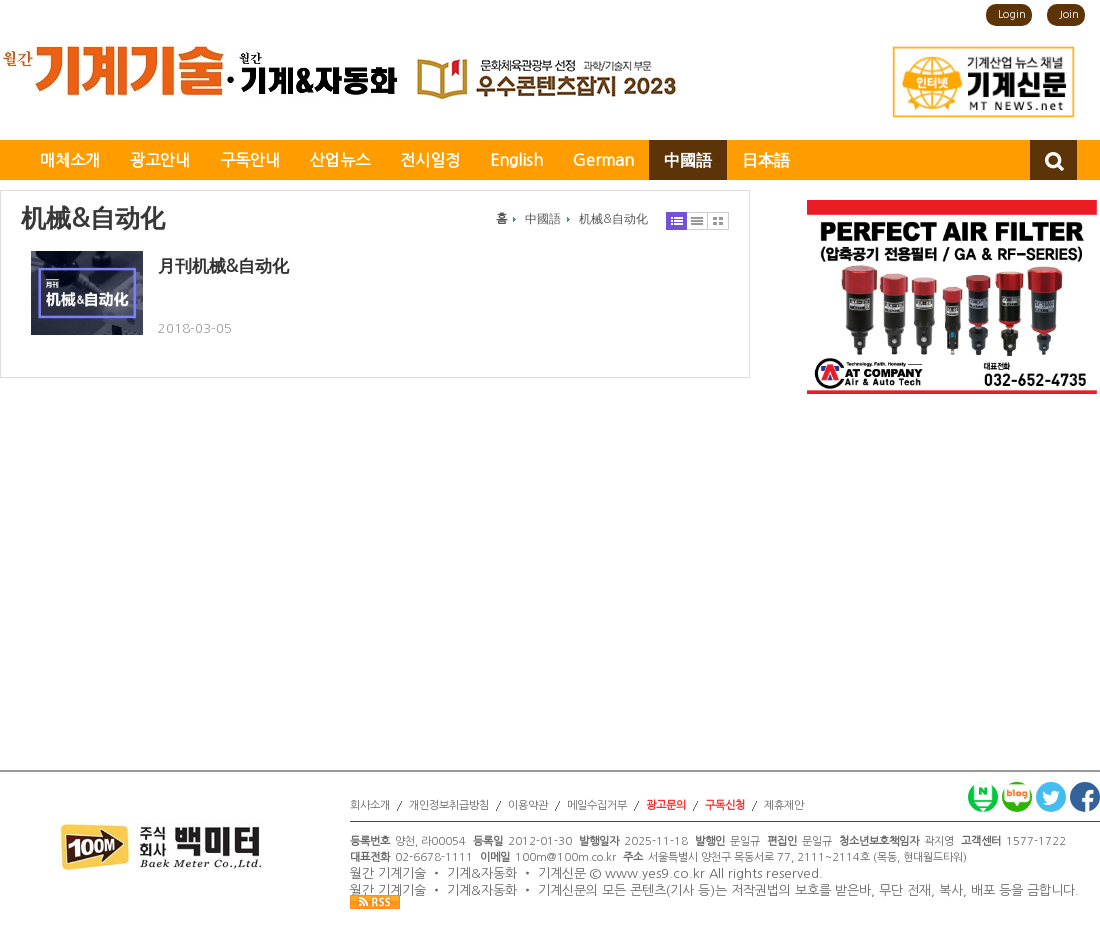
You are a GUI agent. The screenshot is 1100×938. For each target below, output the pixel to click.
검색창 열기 (1053, 160)
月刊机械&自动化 (223, 265)
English (516, 160)
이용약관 (528, 805)
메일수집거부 (597, 805)
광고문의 (666, 805)
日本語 (766, 160)
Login (1012, 14)
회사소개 (370, 805)
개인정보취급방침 (449, 805)
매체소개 (70, 160)
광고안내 (160, 160)
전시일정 (430, 160)
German (603, 160)
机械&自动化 (613, 219)
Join (1069, 14)
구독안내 (250, 160)
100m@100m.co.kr (565, 857)
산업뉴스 (340, 160)
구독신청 (725, 805)
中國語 (688, 160)
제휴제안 (784, 805)
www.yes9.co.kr (655, 874)
